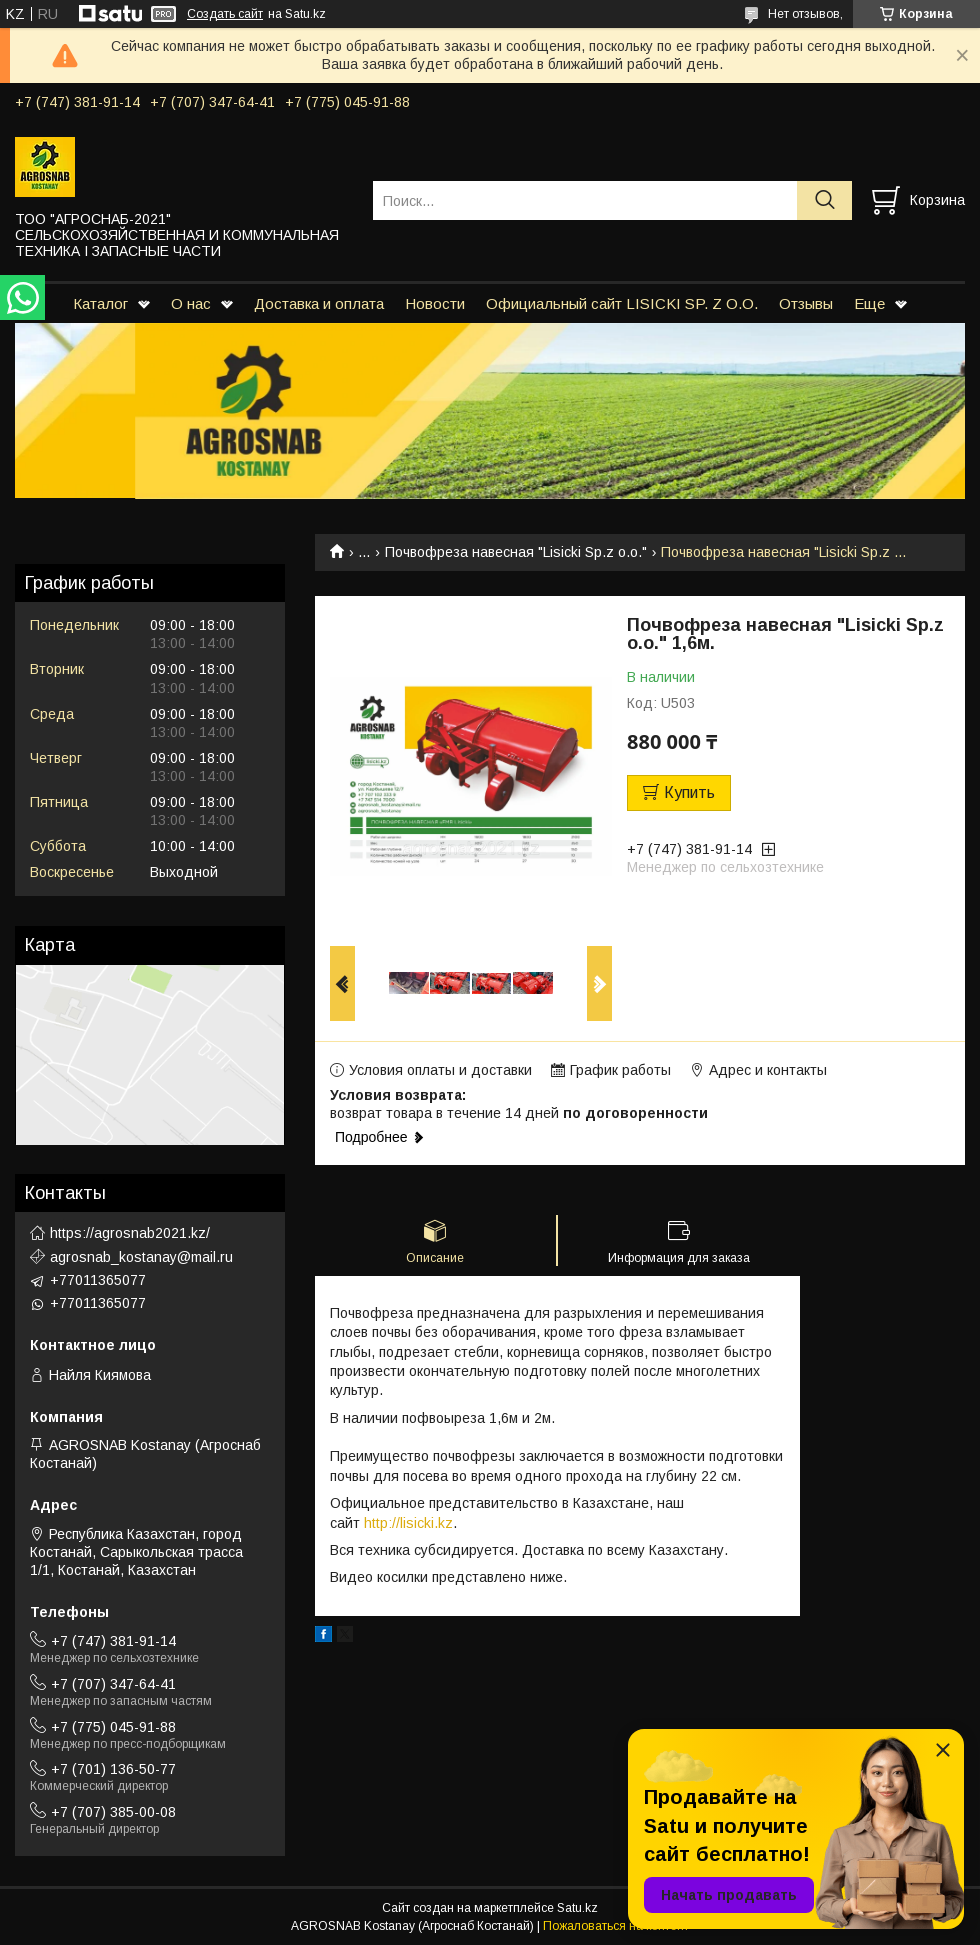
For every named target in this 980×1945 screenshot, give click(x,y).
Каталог (100, 303)
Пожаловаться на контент (616, 1926)
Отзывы (806, 303)
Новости (435, 303)
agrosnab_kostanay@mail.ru (141, 1257)
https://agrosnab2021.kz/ (130, 1233)
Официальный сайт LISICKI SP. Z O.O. (622, 303)
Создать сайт (225, 14)
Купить (689, 792)
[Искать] (824, 200)
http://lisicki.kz (408, 1523)
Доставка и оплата (319, 303)
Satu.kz (577, 1908)
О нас (191, 303)
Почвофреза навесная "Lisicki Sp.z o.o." (516, 552)
